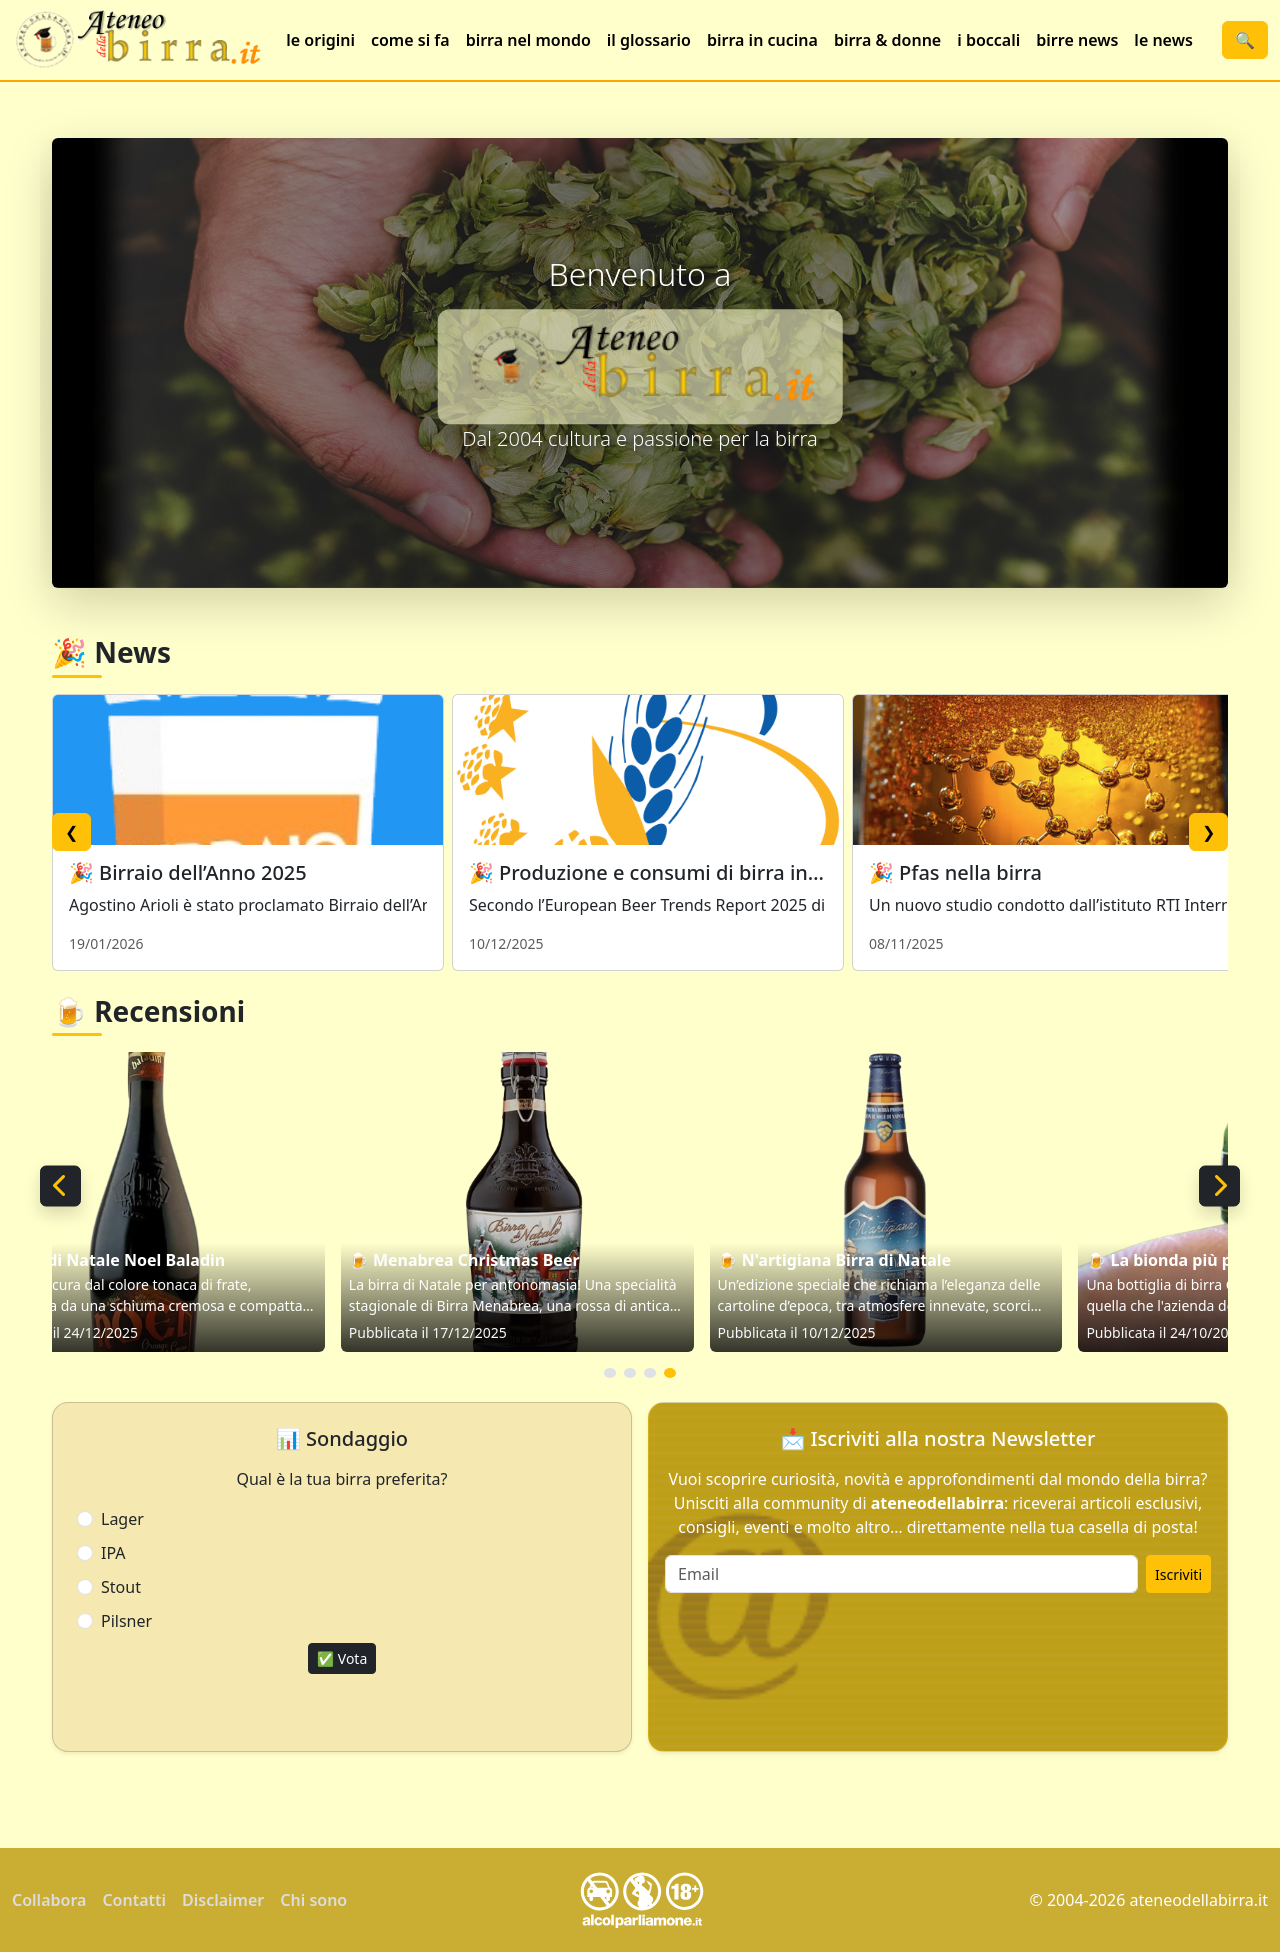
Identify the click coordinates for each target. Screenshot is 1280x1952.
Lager (122, 1519)
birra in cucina (762, 40)
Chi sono (313, 1900)
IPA (113, 1553)
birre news (1077, 40)
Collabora (49, 1900)
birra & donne (887, 40)
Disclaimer (223, 1900)
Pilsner (126, 1621)
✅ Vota (342, 1658)
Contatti (134, 1900)
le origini (320, 40)
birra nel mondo (528, 40)
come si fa (410, 40)
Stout (121, 1587)
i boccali (988, 40)
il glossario (649, 40)
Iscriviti (1178, 1574)
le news (1163, 40)
